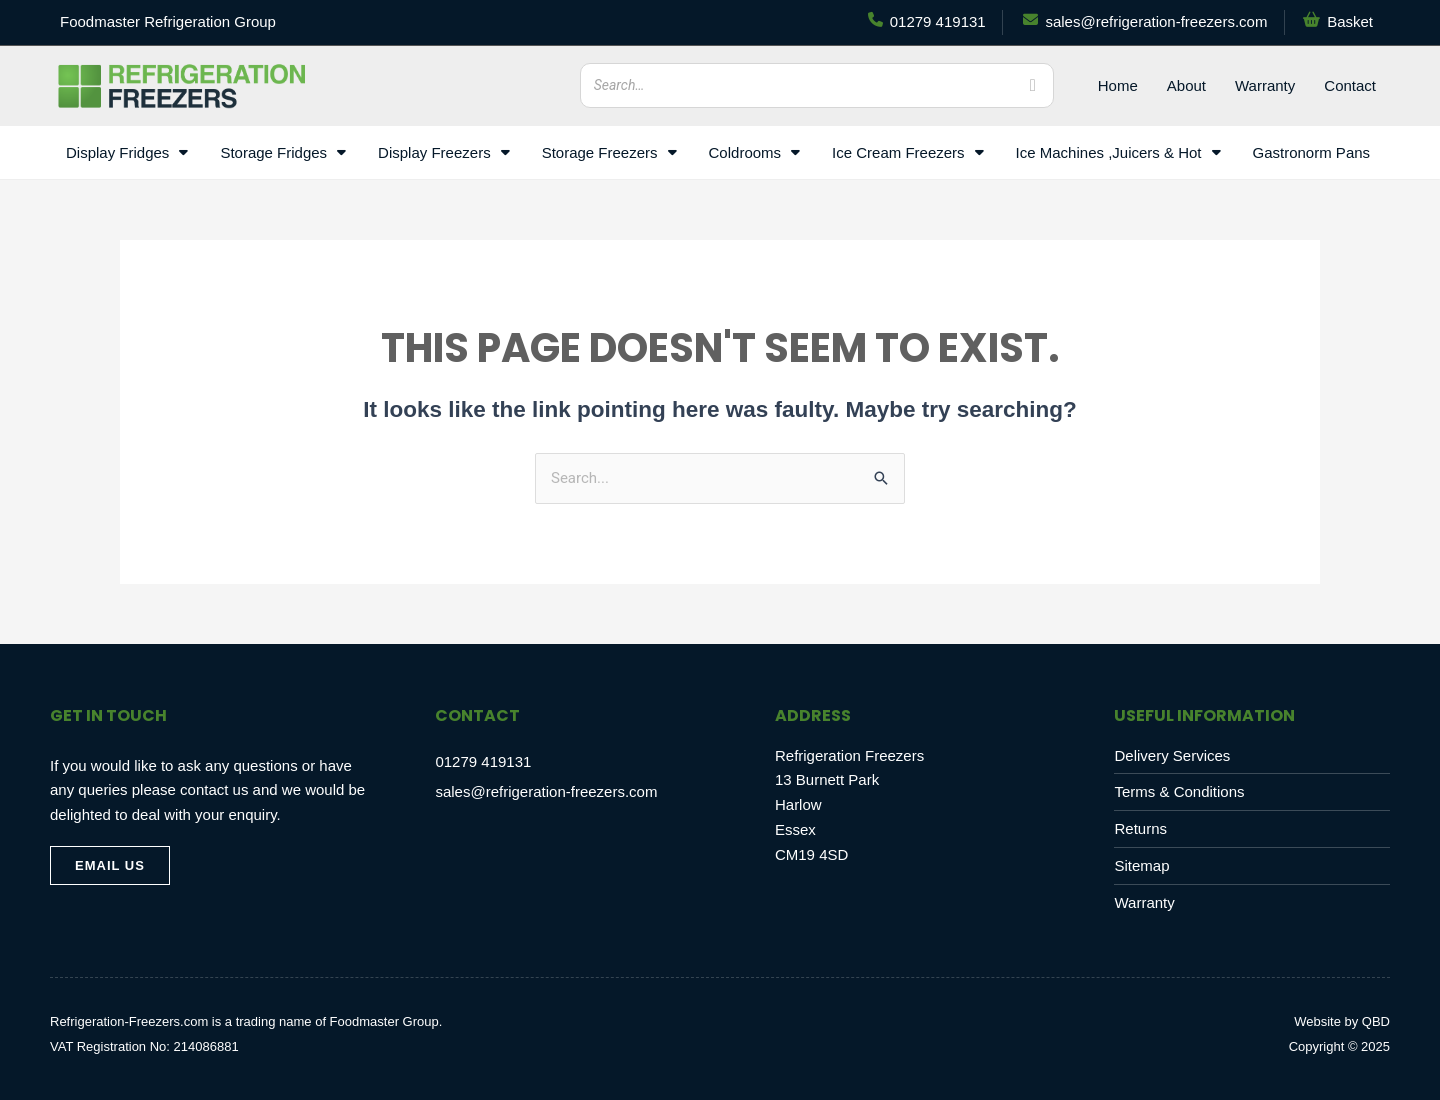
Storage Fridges (283, 152)
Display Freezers (444, 152)
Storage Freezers (609, 152)
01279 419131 (483, 761)
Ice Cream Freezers (908, 152)
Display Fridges (127, 152)
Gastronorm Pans (1312, 152)
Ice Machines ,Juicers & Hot (1118, 152)
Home (1118, 85)
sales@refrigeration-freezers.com (546, 791)
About (1186, 85)
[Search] (1033, 85)
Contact (1350, 85)
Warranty (1265, 85)
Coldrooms (755, 152)
